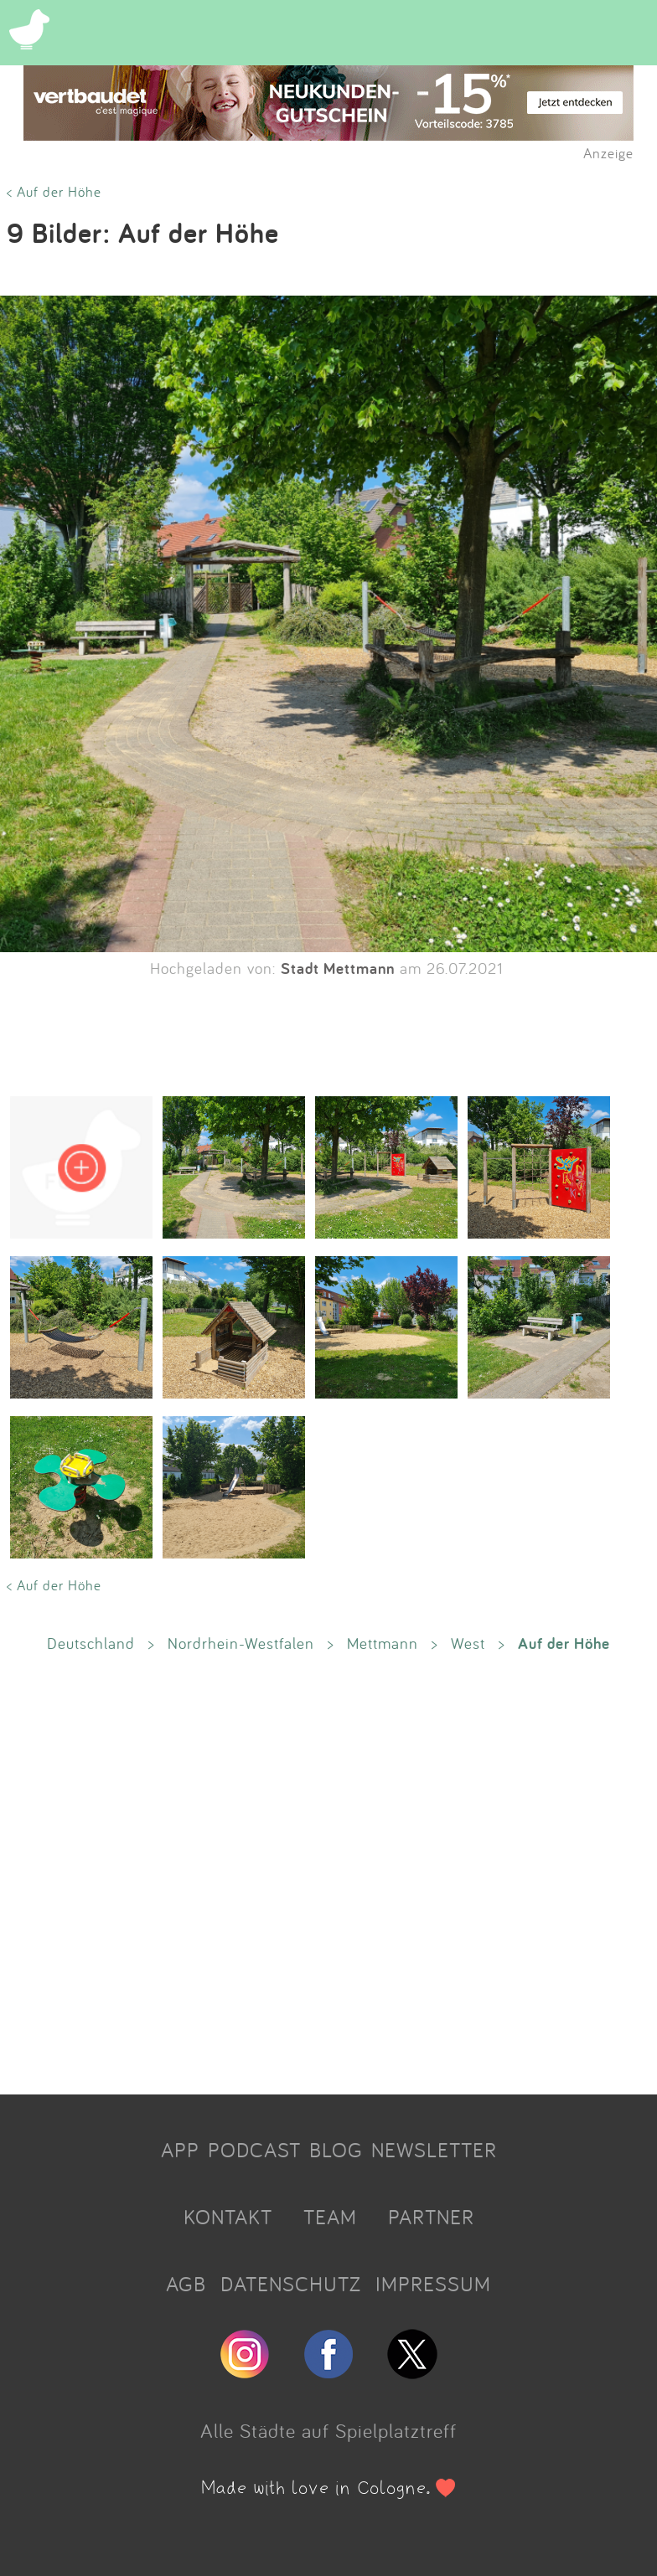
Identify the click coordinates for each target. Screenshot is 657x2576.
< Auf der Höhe (54, 191)
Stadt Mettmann (338, 968)
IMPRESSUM (433, 2283)
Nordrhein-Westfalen (241, 1643)
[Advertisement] (328, 1872)
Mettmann (382, 1643)
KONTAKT (228, 2216)
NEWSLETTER (434, 2149)
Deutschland (91, 1643)
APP (180, 2149)
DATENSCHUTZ (290, 2283)
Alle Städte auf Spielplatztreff (328, 2430)
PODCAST (254, 2149)
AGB (186, 2283)
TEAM (330, 2216)
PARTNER (431, 2216)
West (468, 1643)
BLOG (336, 2149)
